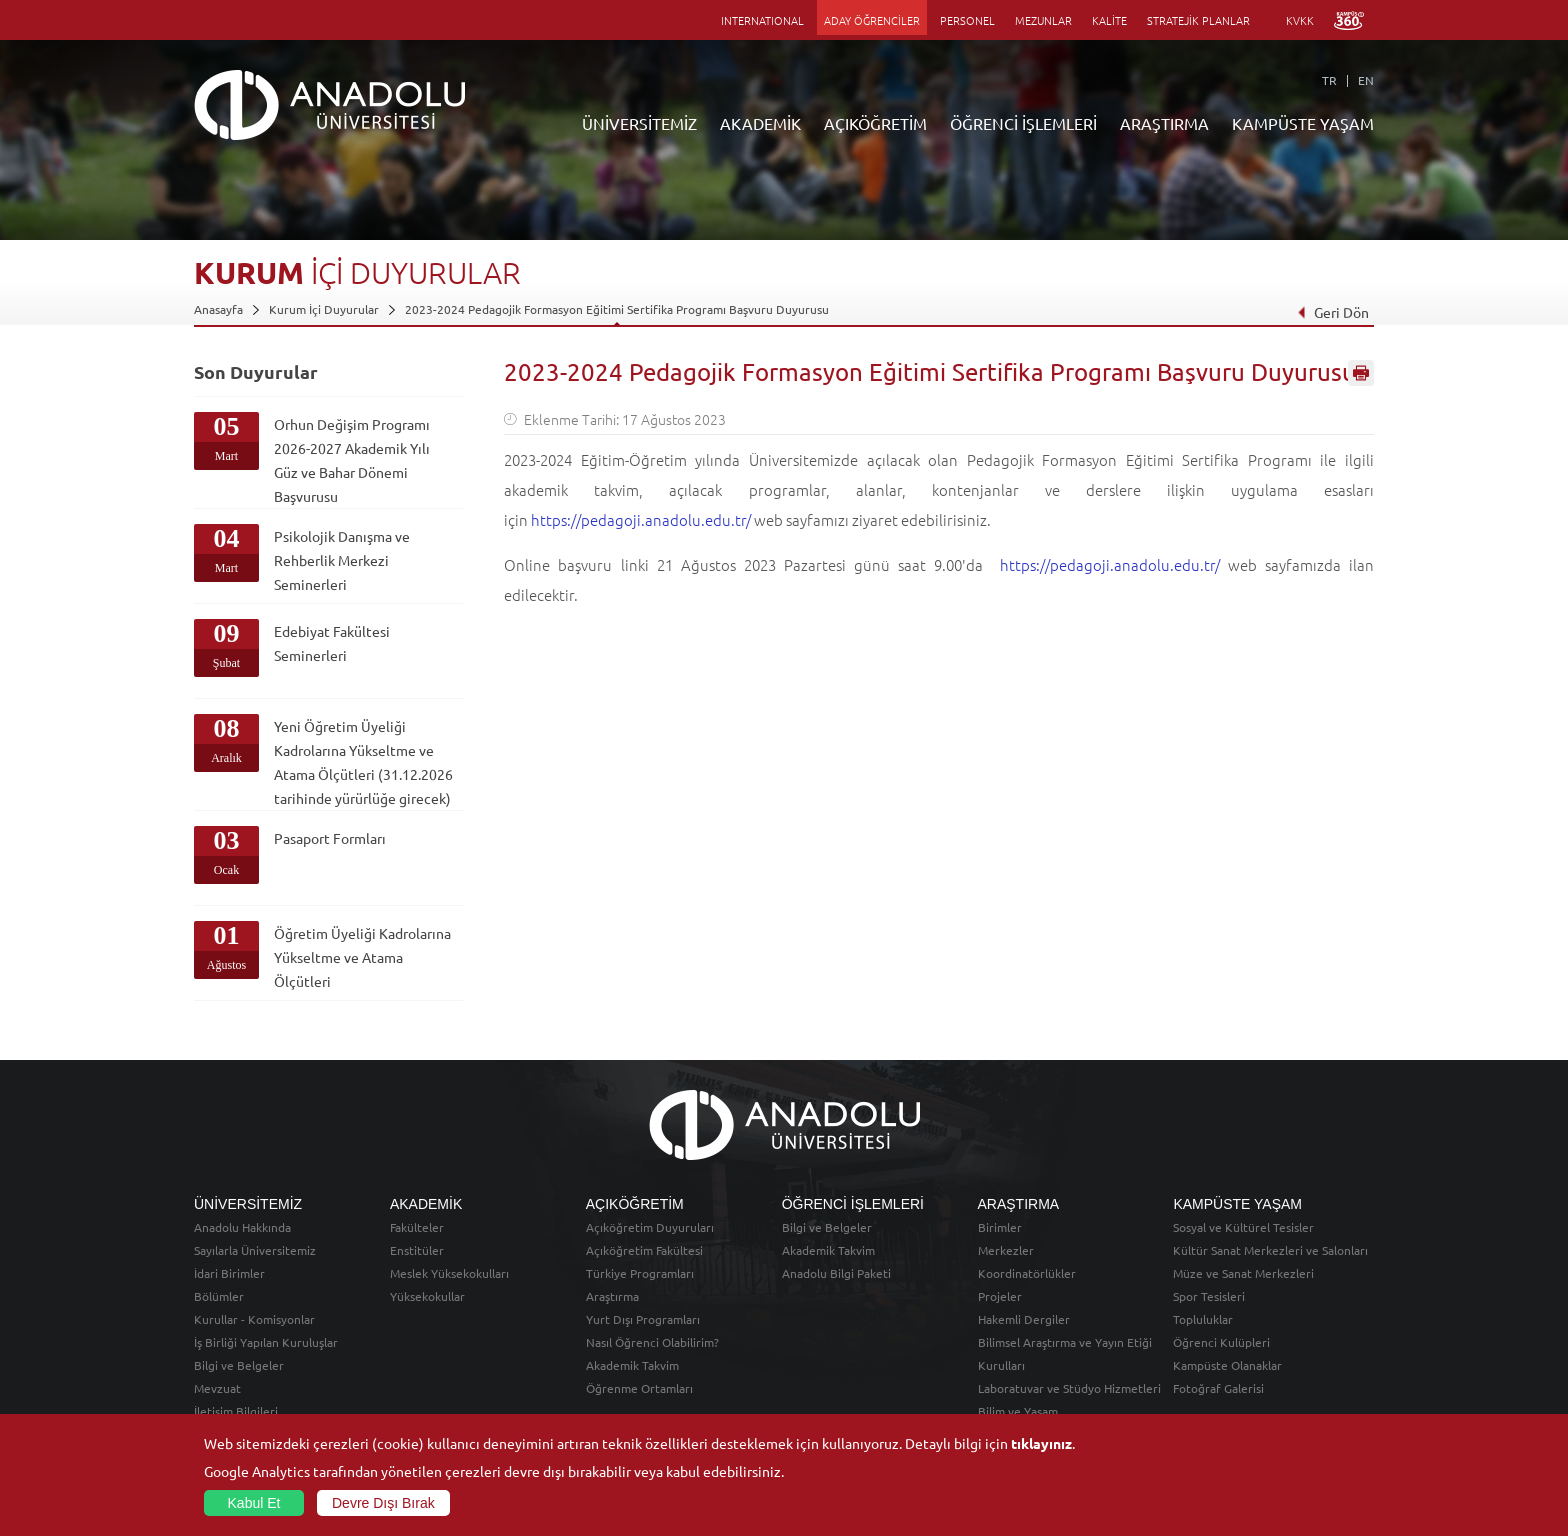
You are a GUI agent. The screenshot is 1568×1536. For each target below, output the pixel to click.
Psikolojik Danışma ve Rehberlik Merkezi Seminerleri (342, 560)
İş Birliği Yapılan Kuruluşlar (266, 1342)
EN (1366, 80)
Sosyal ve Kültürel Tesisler (1243, 1227)
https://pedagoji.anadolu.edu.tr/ (641, 519)
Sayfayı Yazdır (1361, 373)
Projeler (1000, 1296)
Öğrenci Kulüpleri (1221, 1342)
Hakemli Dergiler (1024, 1319)
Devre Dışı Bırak (383, 1503)
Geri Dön (1333, 312)
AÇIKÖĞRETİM (875, 123)
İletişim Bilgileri (236, 1411)
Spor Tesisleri (1209, 1296)
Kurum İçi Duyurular (324, 309)
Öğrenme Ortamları (639, 1388)
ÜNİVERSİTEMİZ (639, 123)
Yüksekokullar (427, 1296)
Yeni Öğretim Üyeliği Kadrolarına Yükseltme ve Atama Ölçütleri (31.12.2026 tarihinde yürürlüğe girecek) (363, 762)
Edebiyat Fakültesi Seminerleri (332, 643)
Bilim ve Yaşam (1018, 1411)
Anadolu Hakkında (242, 1227)
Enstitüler (417, 1250)
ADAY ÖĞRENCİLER (872, 20)
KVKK (1300, 20)
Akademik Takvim (632, 1365)
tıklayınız (1041, 1443)
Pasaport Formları (330, 838)
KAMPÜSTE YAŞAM (1303, 123)
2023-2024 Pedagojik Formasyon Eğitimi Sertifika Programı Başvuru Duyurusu (617, 309)
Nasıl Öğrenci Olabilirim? (652, 1342)
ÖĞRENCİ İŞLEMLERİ (1023, 123)
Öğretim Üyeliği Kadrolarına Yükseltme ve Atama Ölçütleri (362, 957)
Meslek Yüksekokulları (449, 1273)
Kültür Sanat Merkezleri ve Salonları (1270, 1250)
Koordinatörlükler (1027, 1273)
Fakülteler (417, 1227)
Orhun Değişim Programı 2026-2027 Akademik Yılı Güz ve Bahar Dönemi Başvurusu (352, 460)
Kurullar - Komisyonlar (254, 1319)
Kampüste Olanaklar (1227, 1365)
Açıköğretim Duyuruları (650, 1227)
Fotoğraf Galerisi (1218, 1388)
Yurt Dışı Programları (643, 1319)
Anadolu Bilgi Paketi (836, 1273)
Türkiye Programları (640, 1273)
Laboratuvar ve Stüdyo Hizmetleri (1069, 1388)
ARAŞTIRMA (1164, 123)
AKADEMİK (760, 123)
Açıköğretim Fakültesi (644, 1250)
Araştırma (612, 1296)
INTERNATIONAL (762, 20)
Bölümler (219, 1296)
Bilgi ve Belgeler (239, 1365)
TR (1329, 80)
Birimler (1000, 1227)
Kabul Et (254, 1503)
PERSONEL (967, 20)
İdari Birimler (229, 1273)
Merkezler (1006, 1250)
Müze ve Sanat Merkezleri (1243, 1273)
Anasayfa (218, 309)
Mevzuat (217, 1388)
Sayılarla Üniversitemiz (255, 1250)
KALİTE (1109, 20)
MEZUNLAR (1043, 20)
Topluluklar (1203, 1319)
